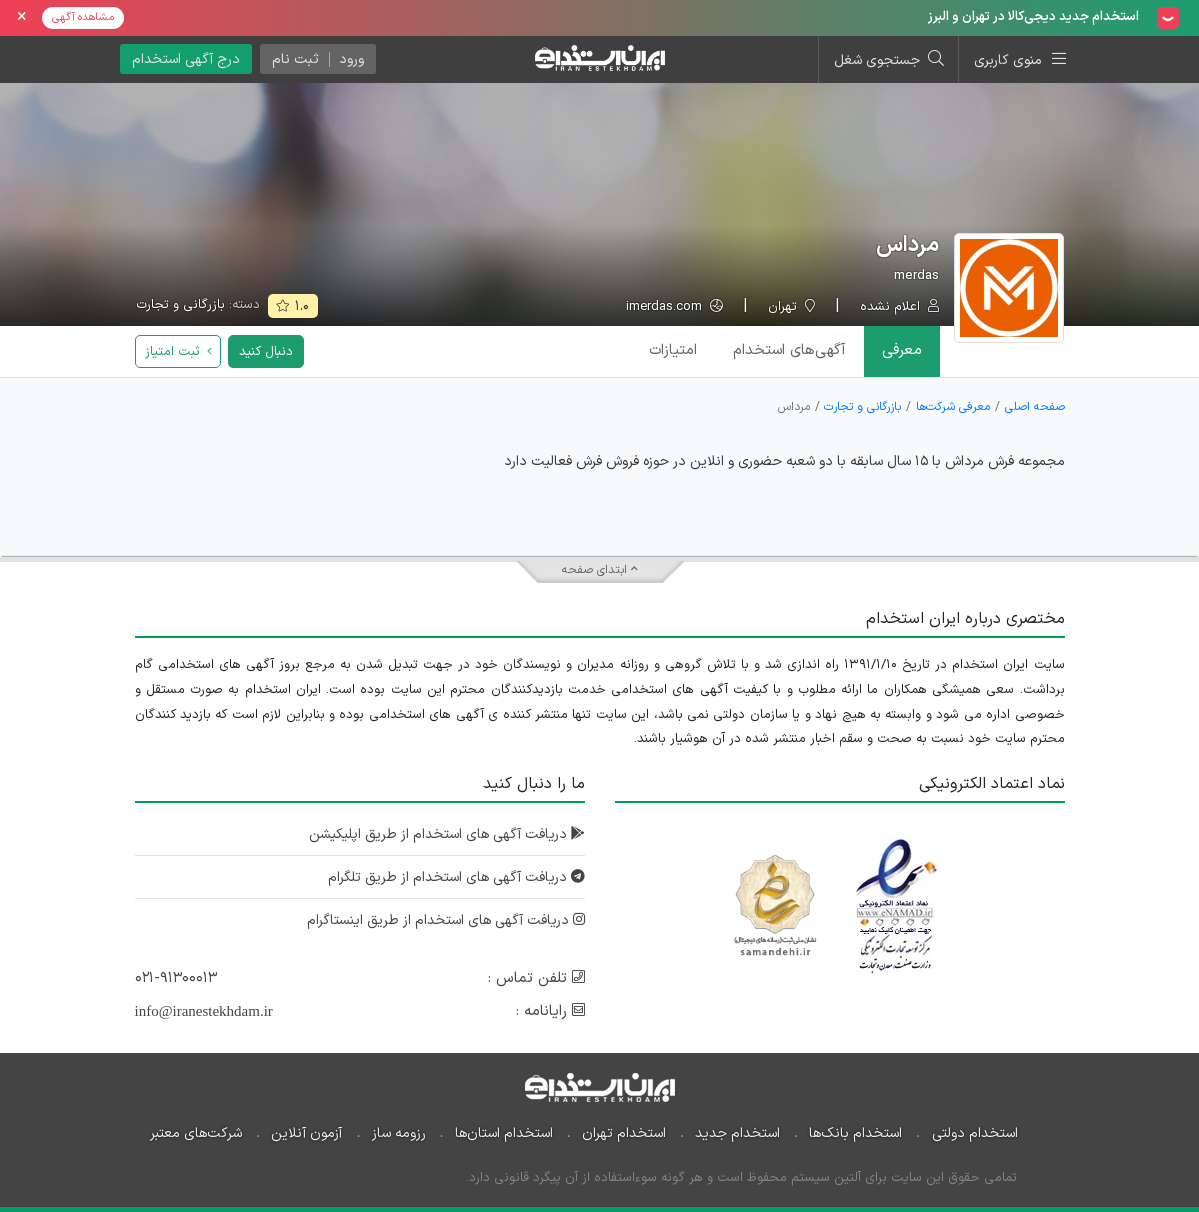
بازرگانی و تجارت (180, 305)
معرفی (902, 350)
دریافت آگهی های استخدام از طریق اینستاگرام (446, 920)
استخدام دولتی (975, 1133)
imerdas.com (674, 307)
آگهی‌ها (789, 350)
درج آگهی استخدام (186, 59)
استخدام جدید (737, 1133)
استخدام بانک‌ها (855, 1133)
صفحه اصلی (1035, 407)
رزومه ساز (399, 1133)
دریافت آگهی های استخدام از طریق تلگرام (456, 877)
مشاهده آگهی (83, 17)
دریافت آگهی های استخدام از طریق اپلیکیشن (447, 834)
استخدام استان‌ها (504, 1133)
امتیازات (673, 350)
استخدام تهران (624, 1133)
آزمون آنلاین (306, 1133)
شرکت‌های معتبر (196, 1133)
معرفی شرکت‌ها (953, 407)
